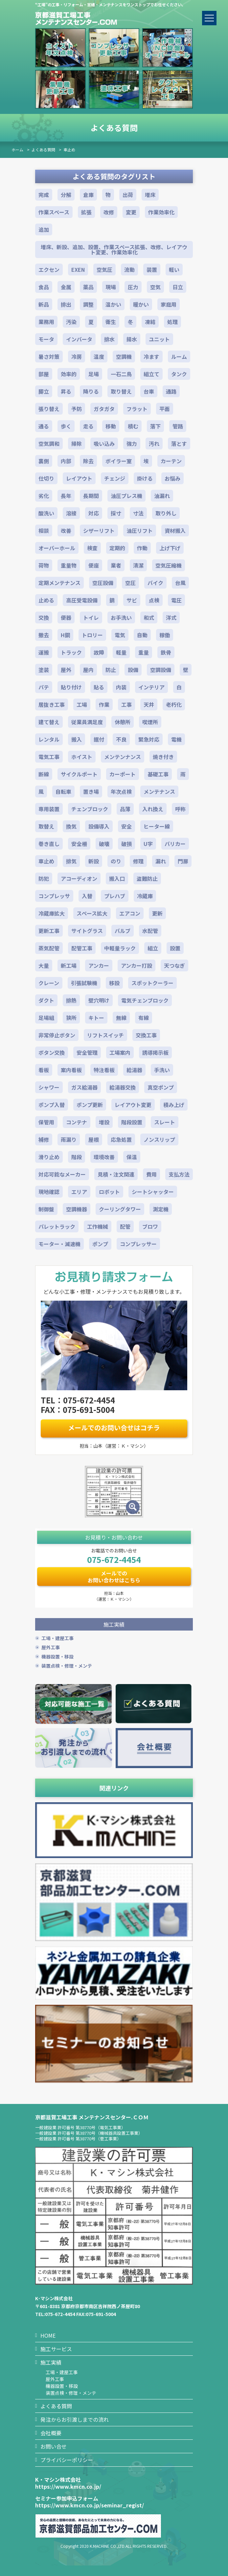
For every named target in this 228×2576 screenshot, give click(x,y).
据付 (99, 739)
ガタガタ (104, 409)
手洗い (162, 1070)
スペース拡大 (92, 913)
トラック (71, 652)
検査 (92, 548)
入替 (87, 896)
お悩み (172, 478)
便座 (93, 565)
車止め (69, 149)
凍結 (150, 322)
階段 (76, 1157)
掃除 (76, 443)
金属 (66, 287)
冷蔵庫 (145, 896)
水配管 (150, 931)
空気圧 (104, 269)
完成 (43, 195)
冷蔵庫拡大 (51, 913)
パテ (43, 687)
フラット (137, 409)
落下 (155, 426)
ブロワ (150, 1226)
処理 (172, 322)
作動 (142, 548)
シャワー (48, 1087)
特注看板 (104, 1070)
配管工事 (81, 948)
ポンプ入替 (51, 1105)
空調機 (124, 356)
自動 (142, 635)
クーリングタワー (120, 1209)
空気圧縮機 (168, 565)
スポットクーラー (152, 983)
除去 (88, 461)
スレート (164, 1122)
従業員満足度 (87, 722)
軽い (174, 269)
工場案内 (119, 1052)
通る (43, 426)
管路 (177, 426)
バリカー (175, 844)
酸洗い (46, 513)
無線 (121, 1018)
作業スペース (53, 212)
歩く (66, 426)
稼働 (164, 635)
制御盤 (46, 1209)
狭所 (71, 1018)
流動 (129, 269)
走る (88, 426)
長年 (66, 496)
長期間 (91, 496)
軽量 (121, 652)
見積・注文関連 (116, 1174)
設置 (175, 948)
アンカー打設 (136, 965)
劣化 (43, 496)
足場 (93, 374)
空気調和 (48, 443)
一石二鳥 (121, 374)
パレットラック (56, 1226)
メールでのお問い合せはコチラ (114, 1427)
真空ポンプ (161, 1087)
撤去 (43, 635)
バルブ (122, 931)
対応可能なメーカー (62, 1174)
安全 (126, 826)
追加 (43, 229)
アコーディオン (79, 878)
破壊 (104, 844)
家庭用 (168, 304)
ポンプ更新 (90, 1105)
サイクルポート (79, 774)
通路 (171, 391)
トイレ (91, 617)
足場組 (46, 1018)
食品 (43, 287)
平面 (164, 409)
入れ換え (152, 809)
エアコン (129, 913)
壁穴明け (98, 1000)
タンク (179, 374)
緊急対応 (148, 739)
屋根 (93, 1139)
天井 (149, 704)
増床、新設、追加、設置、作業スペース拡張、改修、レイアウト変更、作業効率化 (114, 249)
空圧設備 (102, 583)
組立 (153, 948)
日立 (177, 287)
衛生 (110, 322)
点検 (154, 600)
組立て (151, 374)
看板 (43, 1070)
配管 (125, 1226)
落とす (179, 443)
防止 (110, 670)
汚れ (154, 443)
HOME (48, 2335)
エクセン (48, 269)
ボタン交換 (51, 1052)
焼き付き (163, 757)
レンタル (48, 739)
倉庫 (88, 195)
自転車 (63, 791)
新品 (43, 304)
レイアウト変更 (133, 1105)
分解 (66, 195)
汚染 (71, 322)
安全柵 (79, 844)
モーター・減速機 (59, 1244)
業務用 (46, 322)
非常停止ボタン (56, 1035)
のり (116, 861)
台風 (180, 583)
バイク (155, 583)
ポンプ (100, 1244)
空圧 (130, 583)
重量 (143, 652)
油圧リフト (139, 530)
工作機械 (97, 1226)
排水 (109, 339)
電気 (120, 635)
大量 (43, 965)
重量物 (69, 565)
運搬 (43, 652)
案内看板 (71, 1070)
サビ (131, 600)
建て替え (48, 722)
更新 (157, 913)
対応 (93, 513)
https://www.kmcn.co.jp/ (68, 2486)
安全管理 (87, 1052)
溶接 (71, 513)
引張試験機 (84, 983)
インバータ (79, 339)
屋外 (66, 670)
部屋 (43, 374)
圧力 (133, 287)
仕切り (46, 478)
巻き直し (48, 844)
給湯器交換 (122, 1087)
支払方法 (179, 1174)
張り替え (48, 409)
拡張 (86, 212)
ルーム (179, 356)
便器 (66, 617)
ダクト (46, 1000)
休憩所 (122, 722)
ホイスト (81, 757)
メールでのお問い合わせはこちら (114, 1576)
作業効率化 (161, 212)
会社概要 (50, 2433)
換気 (71, 826)
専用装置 (48, 809)
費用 (151, 1174)
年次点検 (121, 791)
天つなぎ (174, 965)
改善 (66, 530)
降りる (91, 391)
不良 (121, 739)
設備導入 (98, 826)
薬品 (88, 287)
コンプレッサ (54, 896)
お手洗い (121, 617)
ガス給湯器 (84, 1087)
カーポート (122, 774)
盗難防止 (147, 878)
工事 (126, 704)
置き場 (91, 791)
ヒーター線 (157, 826)
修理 (138, 861)
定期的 (117, 548)
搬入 (76, 739)
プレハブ (114, 896)
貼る (99, 687)
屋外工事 (50, 1647)
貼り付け (71, 687)
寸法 (138, 513)
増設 (104, 1122)
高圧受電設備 (82, 600)
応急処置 (121, 1139)
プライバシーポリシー (66, 2460)
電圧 (176, 600)
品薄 (125, 809)
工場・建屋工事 (57, 1638)
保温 (131, 1157)
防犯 (43, 878)
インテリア (151, 687)
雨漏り (69, 1139)
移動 (110, 426)
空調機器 (76, 1209)
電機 (176, 739)
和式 (149, 617)
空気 (155, 287)
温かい (113, 304)
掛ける (145, 478)
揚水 (131, 339)
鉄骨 (166, 652)
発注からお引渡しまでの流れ (74, 2419)
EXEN (78, 269)
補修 (43, 1139)
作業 (104, 704)
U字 (148, 844)
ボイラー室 (118, 461)
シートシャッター (153, 1192)
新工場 (69, 965)
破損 (126, 844)
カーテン (171, 461)
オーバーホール (56, 548)
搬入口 (117, 878)
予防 (76, 409)
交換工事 (146, 1035)
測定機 (161, 1209)
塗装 (43, 670)
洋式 (171, 617)
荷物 (43, 565)
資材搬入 (175, 530)
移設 (114, 983)
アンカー (98, 965)
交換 (43, 617)
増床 (150, 195)
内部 (66, 461)
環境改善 (104, 1157)
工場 (82, 704)
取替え (46, 826)
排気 (71, 861)
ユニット (159, 339)
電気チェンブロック (145, 1000)
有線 (143, 1018)
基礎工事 (158, 774)
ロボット (109, 1192)
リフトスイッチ (105, 1035)
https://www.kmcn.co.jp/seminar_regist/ (89, 2505)
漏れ (160, 861)
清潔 (138, 565)
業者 (116, 565)
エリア (79, 1192)
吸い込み (104, 443)
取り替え (121, 391)
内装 (121, 687)
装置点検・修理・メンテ (66, 1665)
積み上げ (173, 1105)
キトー (96, 1018)
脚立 (43, 391)
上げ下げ (169, 548)
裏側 (43, 461)
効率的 (69, 374)
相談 (43, 530)
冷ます (151, 356)
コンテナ (76, 1122)
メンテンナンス (122, 757)
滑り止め (48, 1157)
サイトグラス (87, 931)
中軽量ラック (120, 948)
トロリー (92, 635)
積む (133, 426)
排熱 (71, 1000)
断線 (43, 774)
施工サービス (56, 2349)
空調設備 (160, 670)
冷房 (76, 356)
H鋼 (65, 635)
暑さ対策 (48, 356)
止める (46, 600)
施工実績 (50, 2362)
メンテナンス (159, 791)
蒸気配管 (48, 948)
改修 (108, 212)
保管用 (46, 1122)
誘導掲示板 (155, 1052)
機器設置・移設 (57, 1656)
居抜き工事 (51, 704)
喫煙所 (150, 722)
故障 (99, 652)
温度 (99, 356)
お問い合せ (53, 2446)
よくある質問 (43, 149)
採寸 (116, 513)
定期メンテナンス (59, 583)
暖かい (141, 304)
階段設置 (131, 1122)
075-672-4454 (114, 1559)
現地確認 (48, 1192)
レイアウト (79, 478)
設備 (133, 670)
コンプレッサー (138, 1244)
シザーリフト (99, 530)
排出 (66, 304)
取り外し (165, 513)
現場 (110, 287)
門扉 (183, 861)
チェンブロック (89, 809)
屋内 (88, 670)
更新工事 (48, 931)
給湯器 (134, 1070)
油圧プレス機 (126, 496)
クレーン (48, 983)
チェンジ (114, 478)
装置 (152, 269)
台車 (149, 391)
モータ (46, 339)
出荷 (128, 195)
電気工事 (48, 757)
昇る (66, 391)
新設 (93, 861)
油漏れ (162, 496)
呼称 (180, 809)
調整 (88, 304)
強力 (131, 443)
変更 (131, 212)
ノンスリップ (159, 1139)
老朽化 (174, 704)
